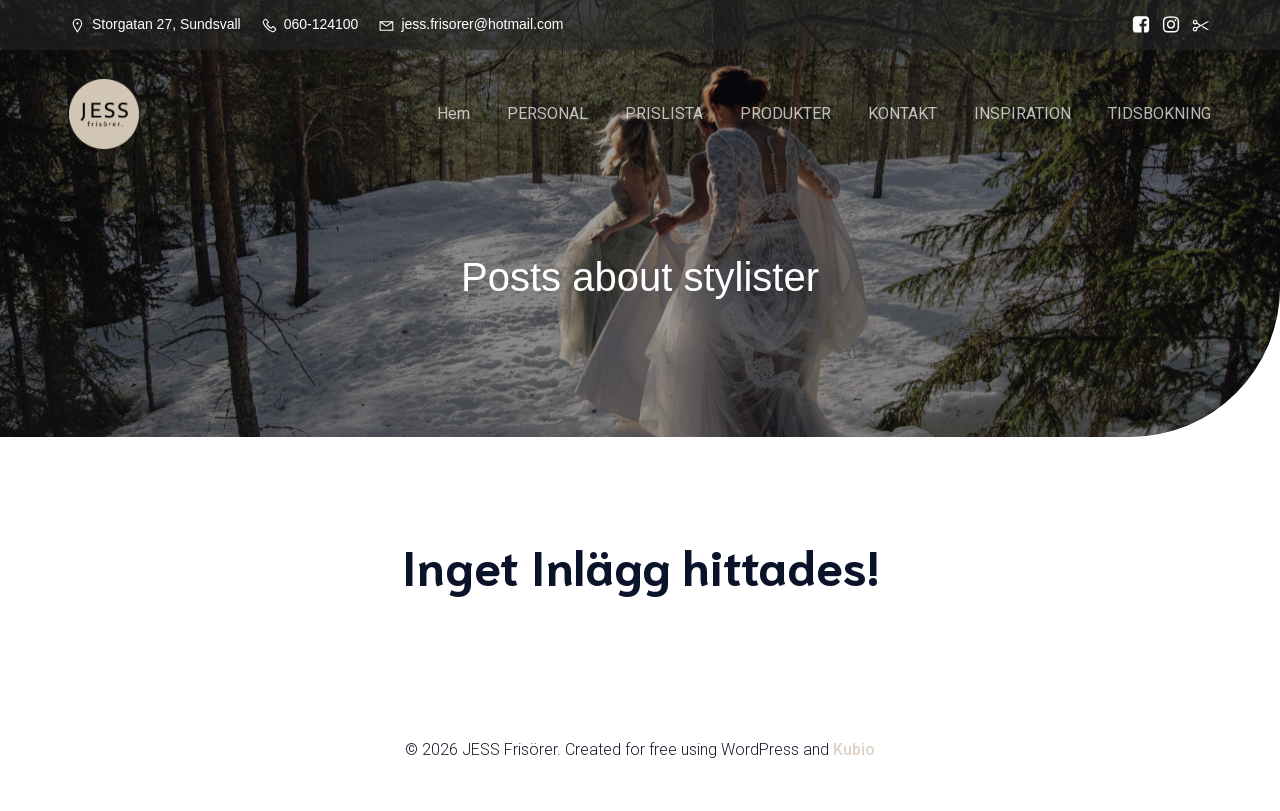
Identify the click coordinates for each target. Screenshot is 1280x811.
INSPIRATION (1022, 114)
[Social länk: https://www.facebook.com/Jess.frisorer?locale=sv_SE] (1136, 25)
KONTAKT (902, 114)
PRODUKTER (785, 114)
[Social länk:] (1196, 25)
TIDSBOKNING (1159, 114)
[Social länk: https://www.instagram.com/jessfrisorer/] (1166, 25)
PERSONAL (547, 114)
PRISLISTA (664, 114)
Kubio (854, 752)
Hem (453, 114)
